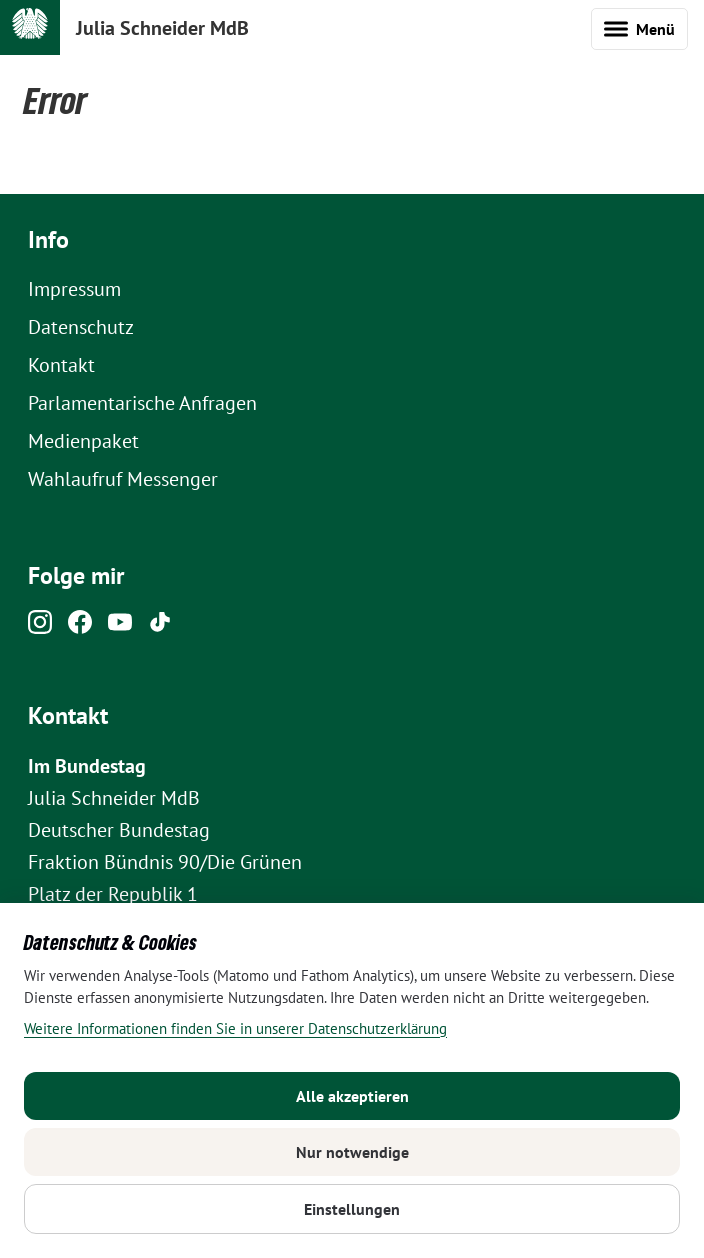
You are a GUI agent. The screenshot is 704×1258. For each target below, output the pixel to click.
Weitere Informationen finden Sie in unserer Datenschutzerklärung (235, 1028)
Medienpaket (83, 441)
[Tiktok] (160, 627)
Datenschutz (81, 327)
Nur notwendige (352, 1152)
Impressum (74, 289)
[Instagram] (40, 627)
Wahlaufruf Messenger (123, 479)
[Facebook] (80, 627)
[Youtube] (120, 627)
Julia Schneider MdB (162, 28)
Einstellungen (352, 1209)
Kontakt (61, 365)
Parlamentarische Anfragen (142, 403)
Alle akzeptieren (352, 1096)
